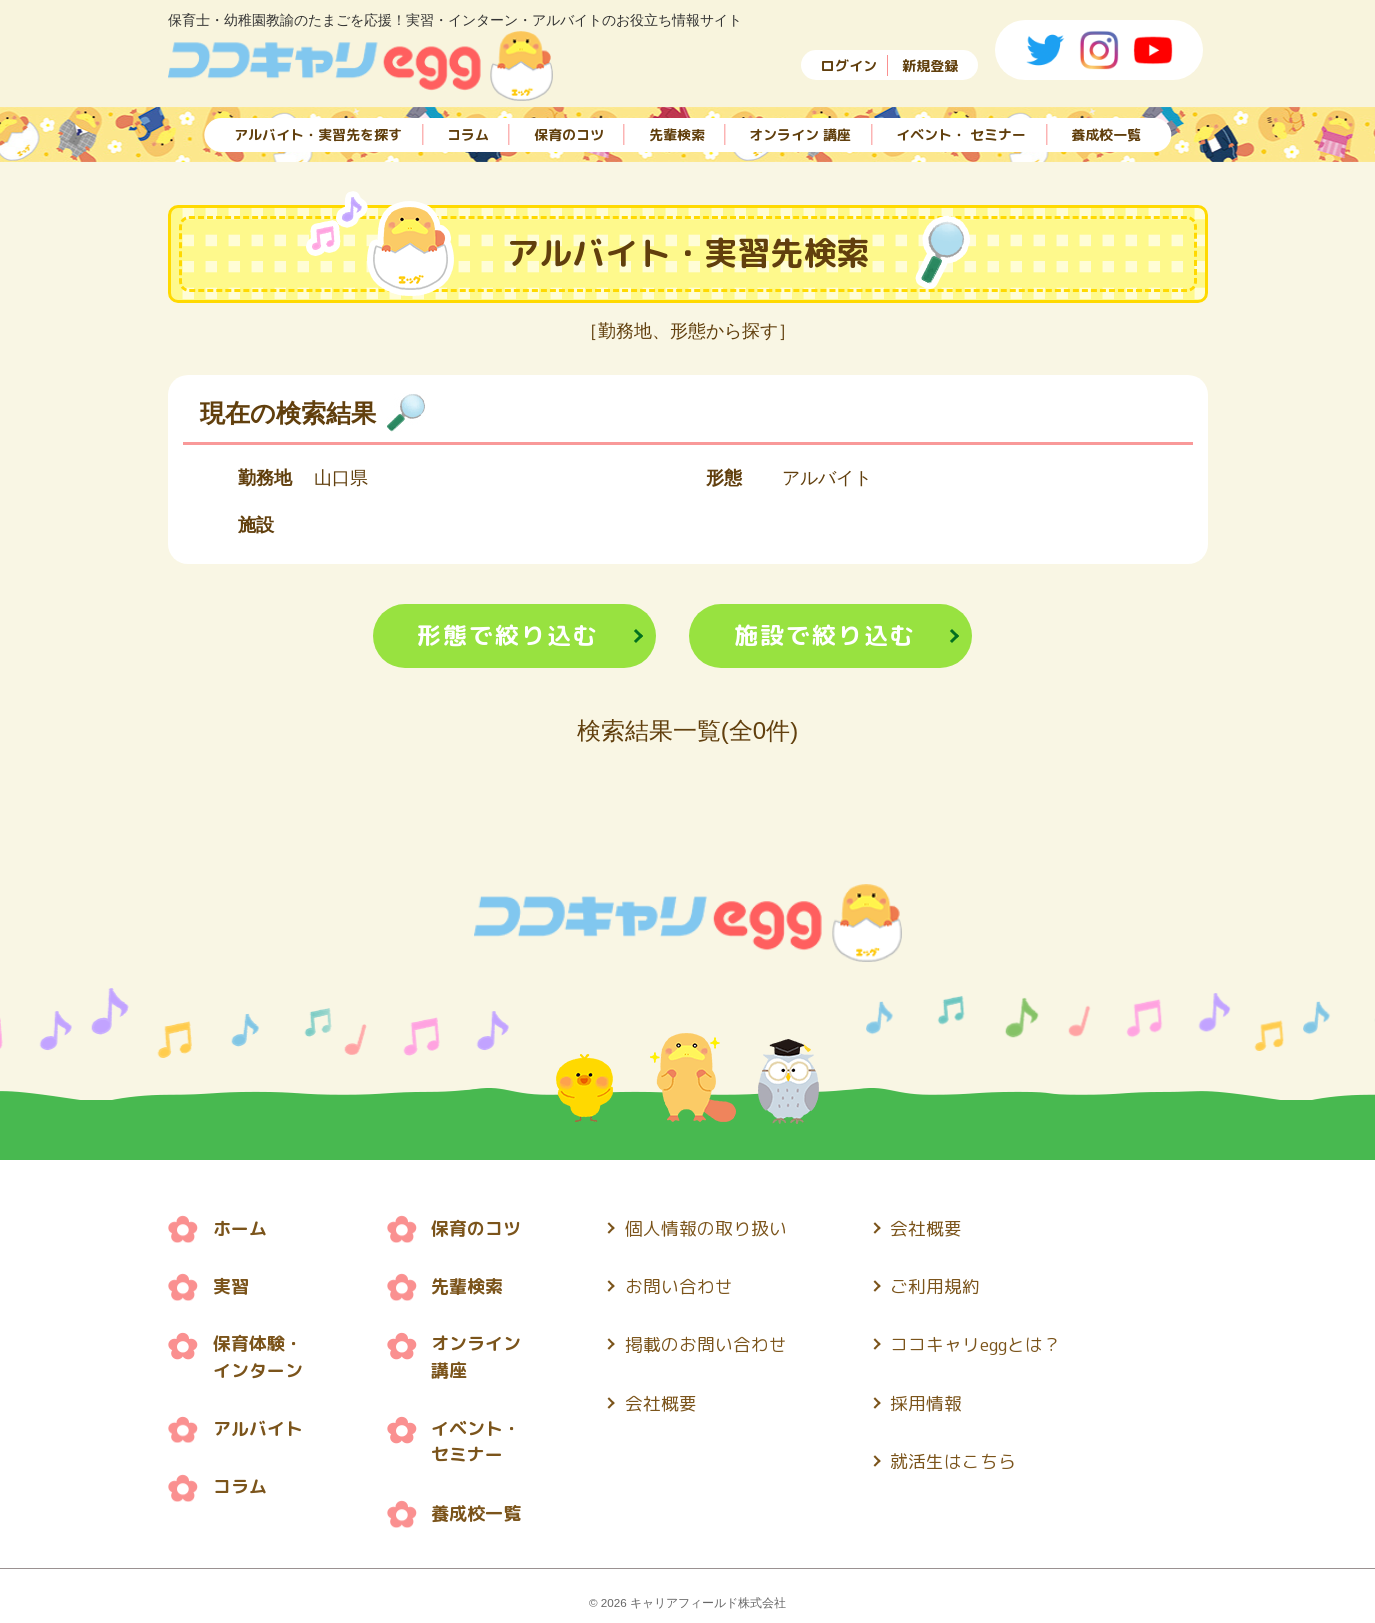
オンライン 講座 (800, 132)
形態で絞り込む (508, 636)
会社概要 (661, 1399)
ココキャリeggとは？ (977, 1342)
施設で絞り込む (825, 636)
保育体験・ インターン (258, 1356)
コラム (468, 132)
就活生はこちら (954, 1456)
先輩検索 (677, 132)
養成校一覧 (1106, 132)
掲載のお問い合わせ (706, 1342)
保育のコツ (569, 132)
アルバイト (258, 1426)
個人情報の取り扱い (706, 1228)
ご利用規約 (936, 1285)
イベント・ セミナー (961, 132)
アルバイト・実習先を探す (318, 132)
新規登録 (930, 65)
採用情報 (927, 1399)
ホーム (240, 1228)
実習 (231, 1285)
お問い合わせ (679, 1285)
